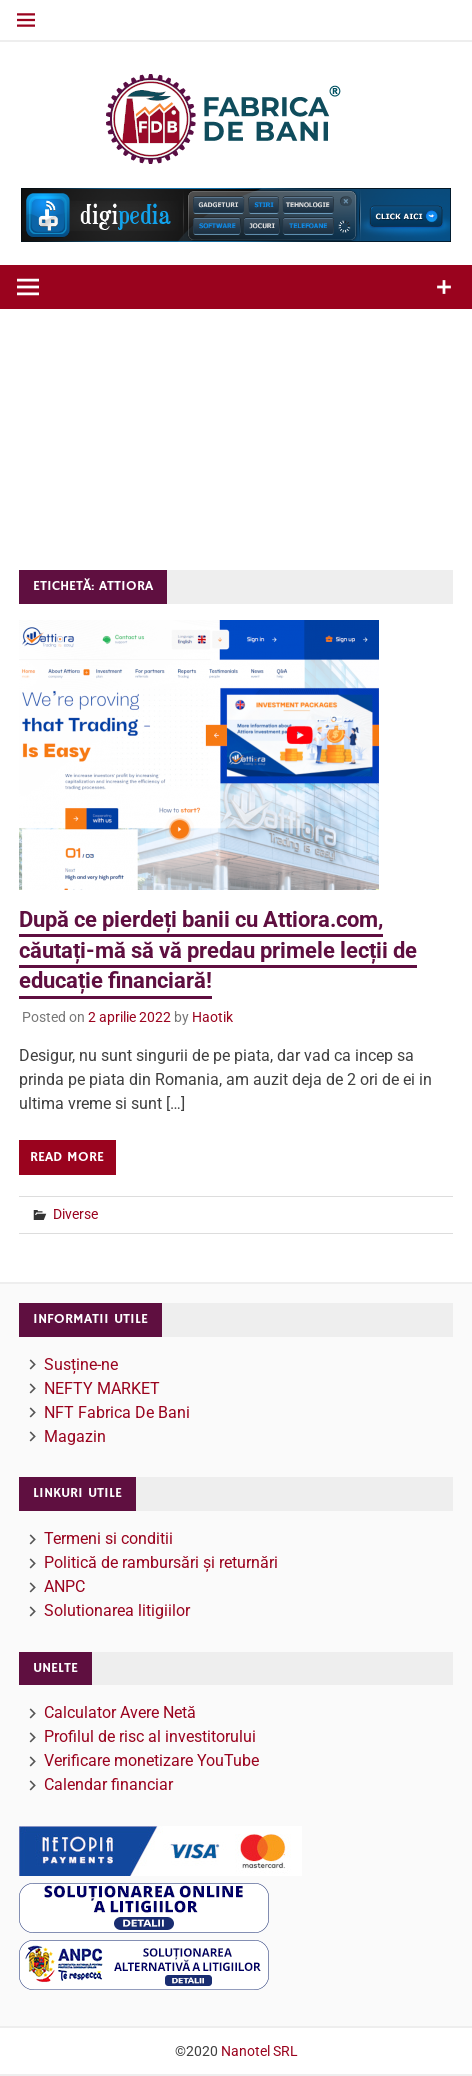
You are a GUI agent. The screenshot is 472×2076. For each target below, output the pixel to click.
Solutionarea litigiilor (117, 1610)
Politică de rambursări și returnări (161, 1562)
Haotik (212, 1017)
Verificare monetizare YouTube (151, 1760)
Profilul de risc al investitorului (150, 1736)
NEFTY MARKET (102, 1388)
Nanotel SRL (259, 2051)
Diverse (75, 1214)
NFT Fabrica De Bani (117, 1412)
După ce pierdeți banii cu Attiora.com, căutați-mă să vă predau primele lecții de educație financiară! (218, 950)
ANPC (64, 1586)
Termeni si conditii (108, 1538)
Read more (67, 1157)
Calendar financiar (108, 1784)
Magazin (75, 1436)
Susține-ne (81, 1364)
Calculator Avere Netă (120, 1712)
